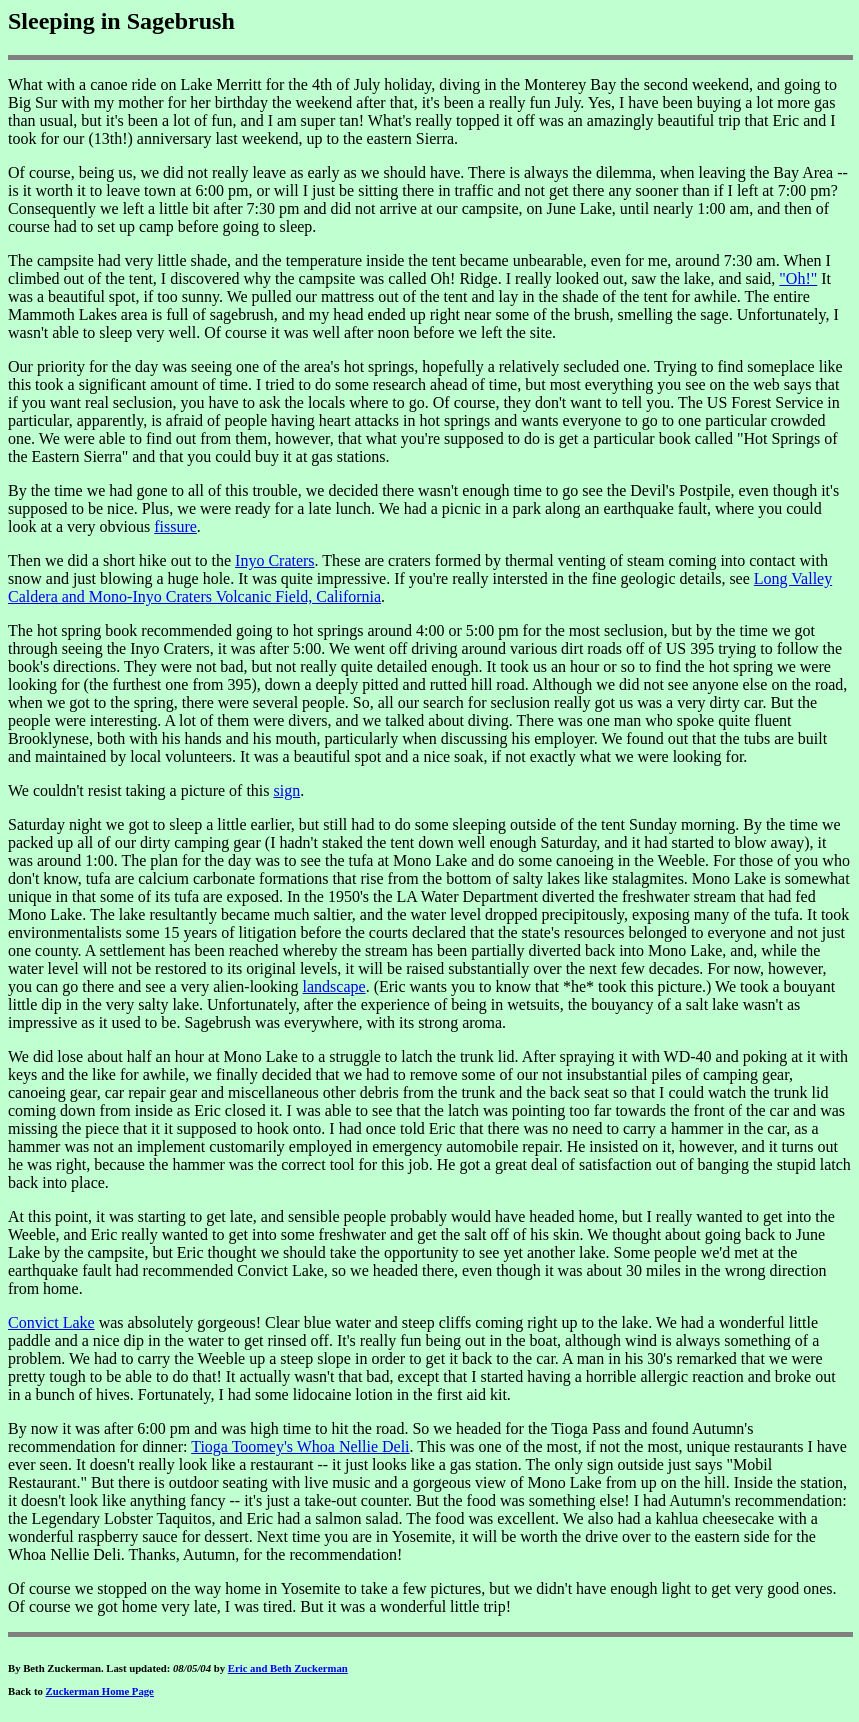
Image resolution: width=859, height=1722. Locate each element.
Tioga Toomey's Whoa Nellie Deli (300, 1446)
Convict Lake (51, 1322)
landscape (334, 986)
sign (287, 790)
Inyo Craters (275, 560)
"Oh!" (798, 278)
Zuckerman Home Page (100, 1691)
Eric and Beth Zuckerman (288, 1668)
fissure (175, 526)
